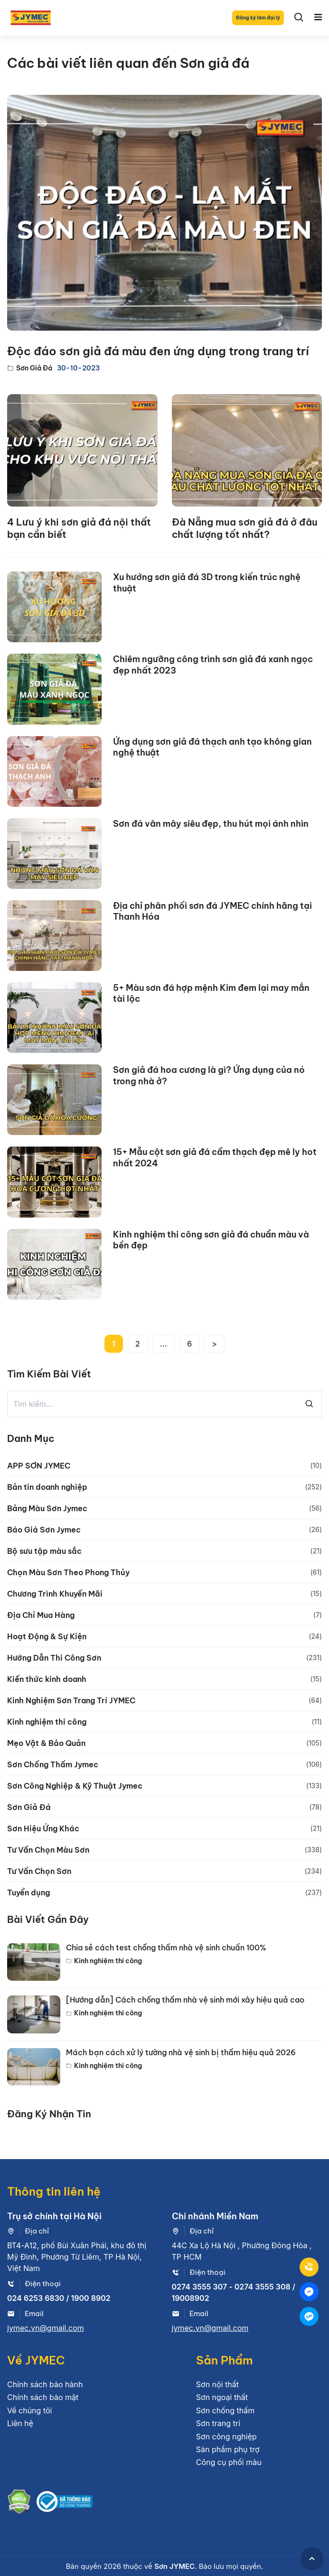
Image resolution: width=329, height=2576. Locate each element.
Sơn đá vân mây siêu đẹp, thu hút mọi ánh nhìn (211, 823)
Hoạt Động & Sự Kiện (46, 1636)
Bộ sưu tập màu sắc (44, 1551)
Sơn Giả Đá (34, 368)
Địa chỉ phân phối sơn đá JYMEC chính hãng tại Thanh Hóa (212, 911)
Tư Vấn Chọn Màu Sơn (48, 1850)
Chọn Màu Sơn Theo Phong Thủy (68, 1572)
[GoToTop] (312, 2559)
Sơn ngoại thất (222, 2397)
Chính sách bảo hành (45, 2384)
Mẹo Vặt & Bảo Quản (46, 1743)
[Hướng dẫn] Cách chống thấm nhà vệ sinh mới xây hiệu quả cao (185, 1999)
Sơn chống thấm (225, 2410)
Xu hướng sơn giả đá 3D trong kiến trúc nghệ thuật (207, 582)
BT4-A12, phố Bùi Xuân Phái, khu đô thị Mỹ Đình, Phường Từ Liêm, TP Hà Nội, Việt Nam (76, 2257)
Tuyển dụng (28, 1892)
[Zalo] (309, 2316)
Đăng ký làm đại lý (258, 18)
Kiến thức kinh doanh (46, 1679)
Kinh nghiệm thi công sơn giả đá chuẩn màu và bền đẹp (211, 1240)
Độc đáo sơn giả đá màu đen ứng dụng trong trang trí (158, 351)
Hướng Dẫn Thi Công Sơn (54, 1657)
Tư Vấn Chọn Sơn (39, 1871)
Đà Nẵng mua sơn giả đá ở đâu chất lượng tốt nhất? (245, 528)
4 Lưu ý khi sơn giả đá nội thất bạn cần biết (79, 528)
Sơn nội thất (217, 2384)
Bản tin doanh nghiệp (47, 1487)
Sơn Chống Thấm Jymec (52, 1764)
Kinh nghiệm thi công (46, 1722)
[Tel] (309, 2266)
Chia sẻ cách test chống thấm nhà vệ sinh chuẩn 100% (166, 1947)
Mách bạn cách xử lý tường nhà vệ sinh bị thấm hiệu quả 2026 (181, 2052)
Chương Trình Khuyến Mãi (55, 1593)
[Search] (299, 17)
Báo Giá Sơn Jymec (44, 1529)
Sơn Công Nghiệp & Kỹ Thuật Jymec (74, 1786)
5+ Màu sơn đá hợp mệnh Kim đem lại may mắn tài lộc (211, 993)
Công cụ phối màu (229, 2462)
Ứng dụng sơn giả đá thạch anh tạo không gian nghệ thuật (212, 747)
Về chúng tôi (29, 2410)
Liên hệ (20, 2423)
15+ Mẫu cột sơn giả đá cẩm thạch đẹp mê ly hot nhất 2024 (215, 1157)
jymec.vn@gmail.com (45, 2328)
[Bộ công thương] (65, 2503)
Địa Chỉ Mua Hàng (41, 1615)
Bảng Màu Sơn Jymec (47, 1508)
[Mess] (309, 2291)
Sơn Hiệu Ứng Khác (43, 1828)
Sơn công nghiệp (226, 2436)
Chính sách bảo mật (42, 2397)
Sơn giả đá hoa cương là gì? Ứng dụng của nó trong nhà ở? (209, 1075)
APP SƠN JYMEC (38, 1465)
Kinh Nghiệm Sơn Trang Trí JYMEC (71, 1700)
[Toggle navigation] (318, 17)
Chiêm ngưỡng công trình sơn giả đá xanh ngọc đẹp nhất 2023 (213, 664)
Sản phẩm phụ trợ (228, 2449)
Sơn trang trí (218, 2423)
